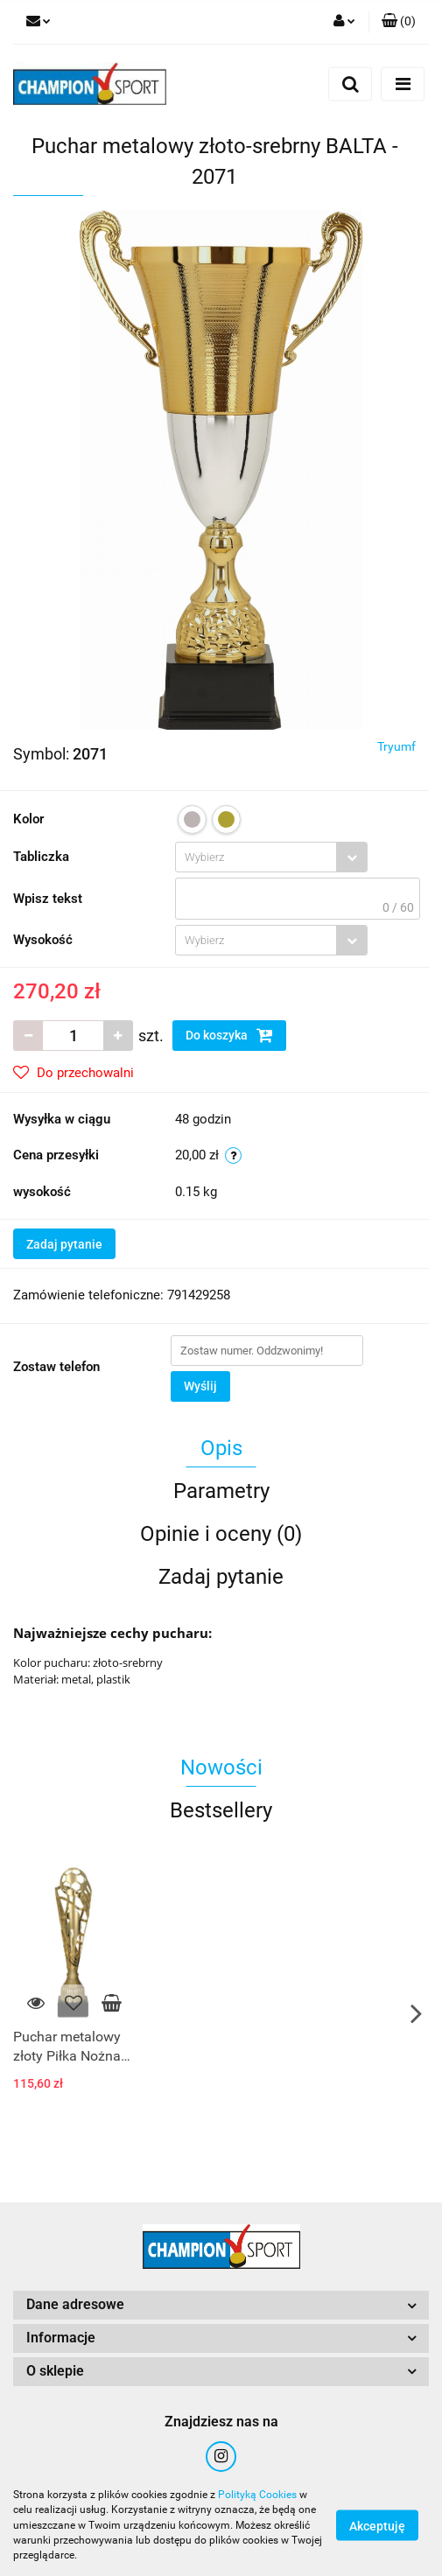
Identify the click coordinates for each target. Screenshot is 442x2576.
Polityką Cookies (257, 2494)
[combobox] (271, 857)
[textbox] (256, 857)
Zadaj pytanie (64, 1244)
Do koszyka (229, 1035)
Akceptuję (377, 2526)
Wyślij (200, 1386)
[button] (398, 22)
